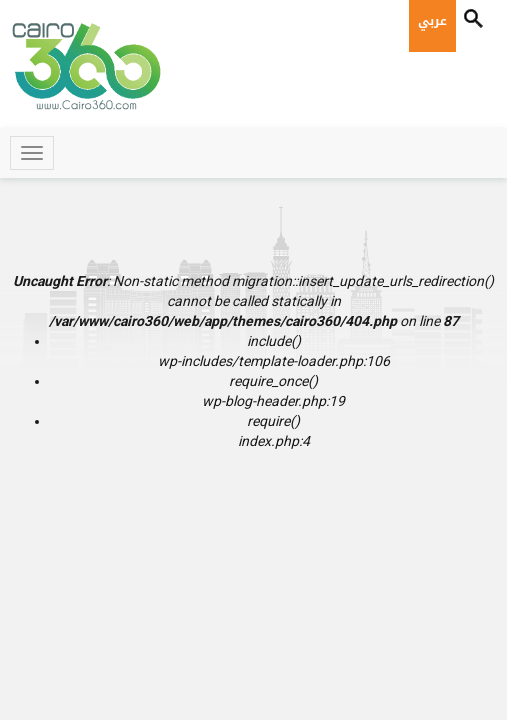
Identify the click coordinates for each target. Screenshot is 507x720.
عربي (432, 21)
